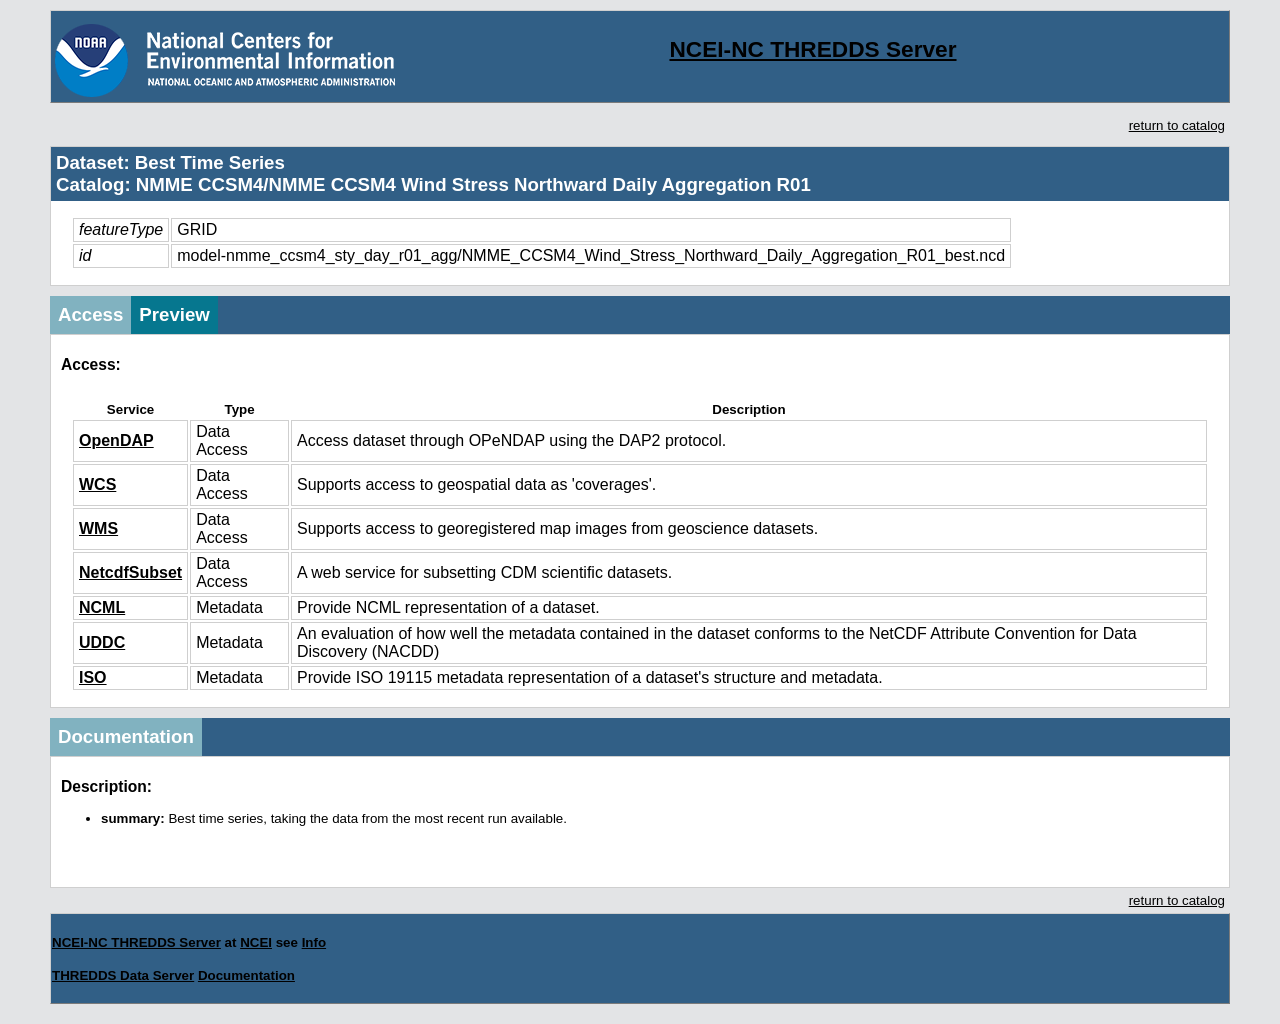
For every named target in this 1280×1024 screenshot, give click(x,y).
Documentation (126, 736)
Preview (174, 314)
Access (90, 314)
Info (314, 942)
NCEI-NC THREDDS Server (812, 49)
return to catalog (1177, 125)
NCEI (256, 942)
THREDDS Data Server (123, 975)
